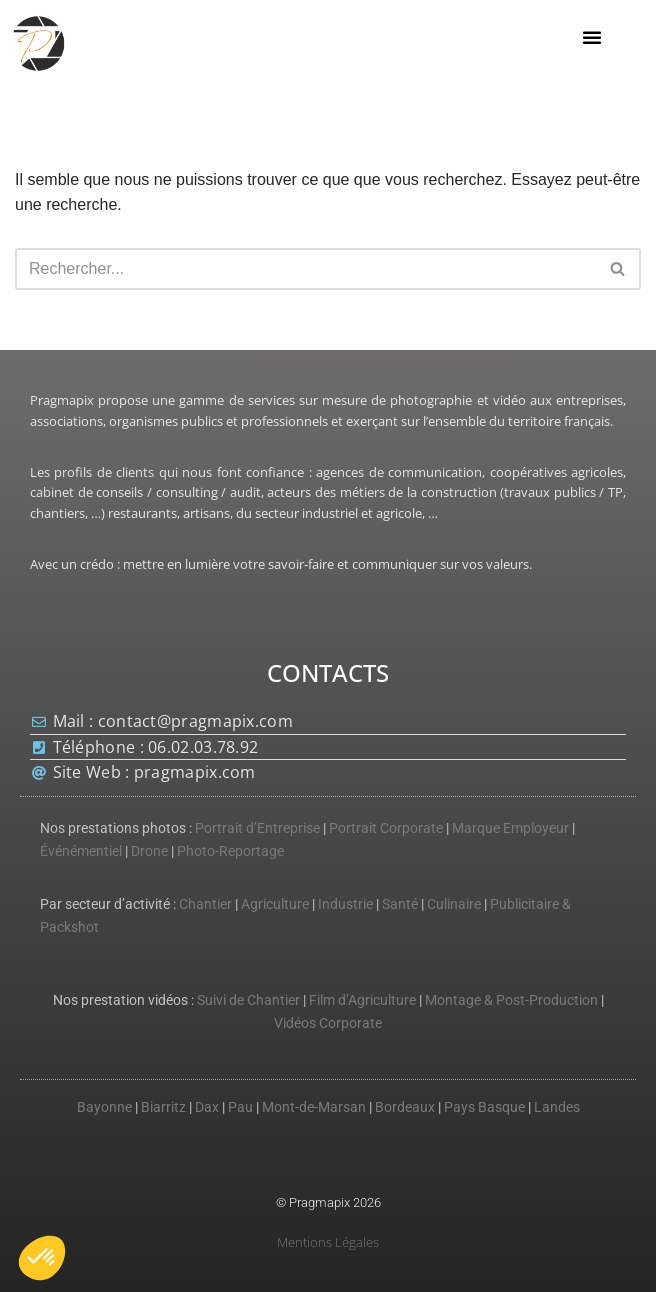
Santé (400, 904)
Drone (149, 851)
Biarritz (163, 1107)
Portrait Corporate (386, 828)
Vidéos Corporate (328, 1023)
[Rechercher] (305, 269)
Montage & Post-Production (511, 1000)
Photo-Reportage (230, 851)
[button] (592, 37)
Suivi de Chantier (248, 1000)
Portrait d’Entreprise (257, 828)
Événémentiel (81, 851)
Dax (207, 1107)
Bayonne (104, 1107)
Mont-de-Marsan (314, 1107)
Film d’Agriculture (362, 1000)
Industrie (345, 904)
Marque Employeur (510, 828)
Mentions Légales (328, 1242)
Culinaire (454, 904)
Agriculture (275, 904)
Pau (240, 1107)
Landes (557, 1107)
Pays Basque (484, 1107)
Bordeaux (405, 1107)
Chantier (205, 904)
